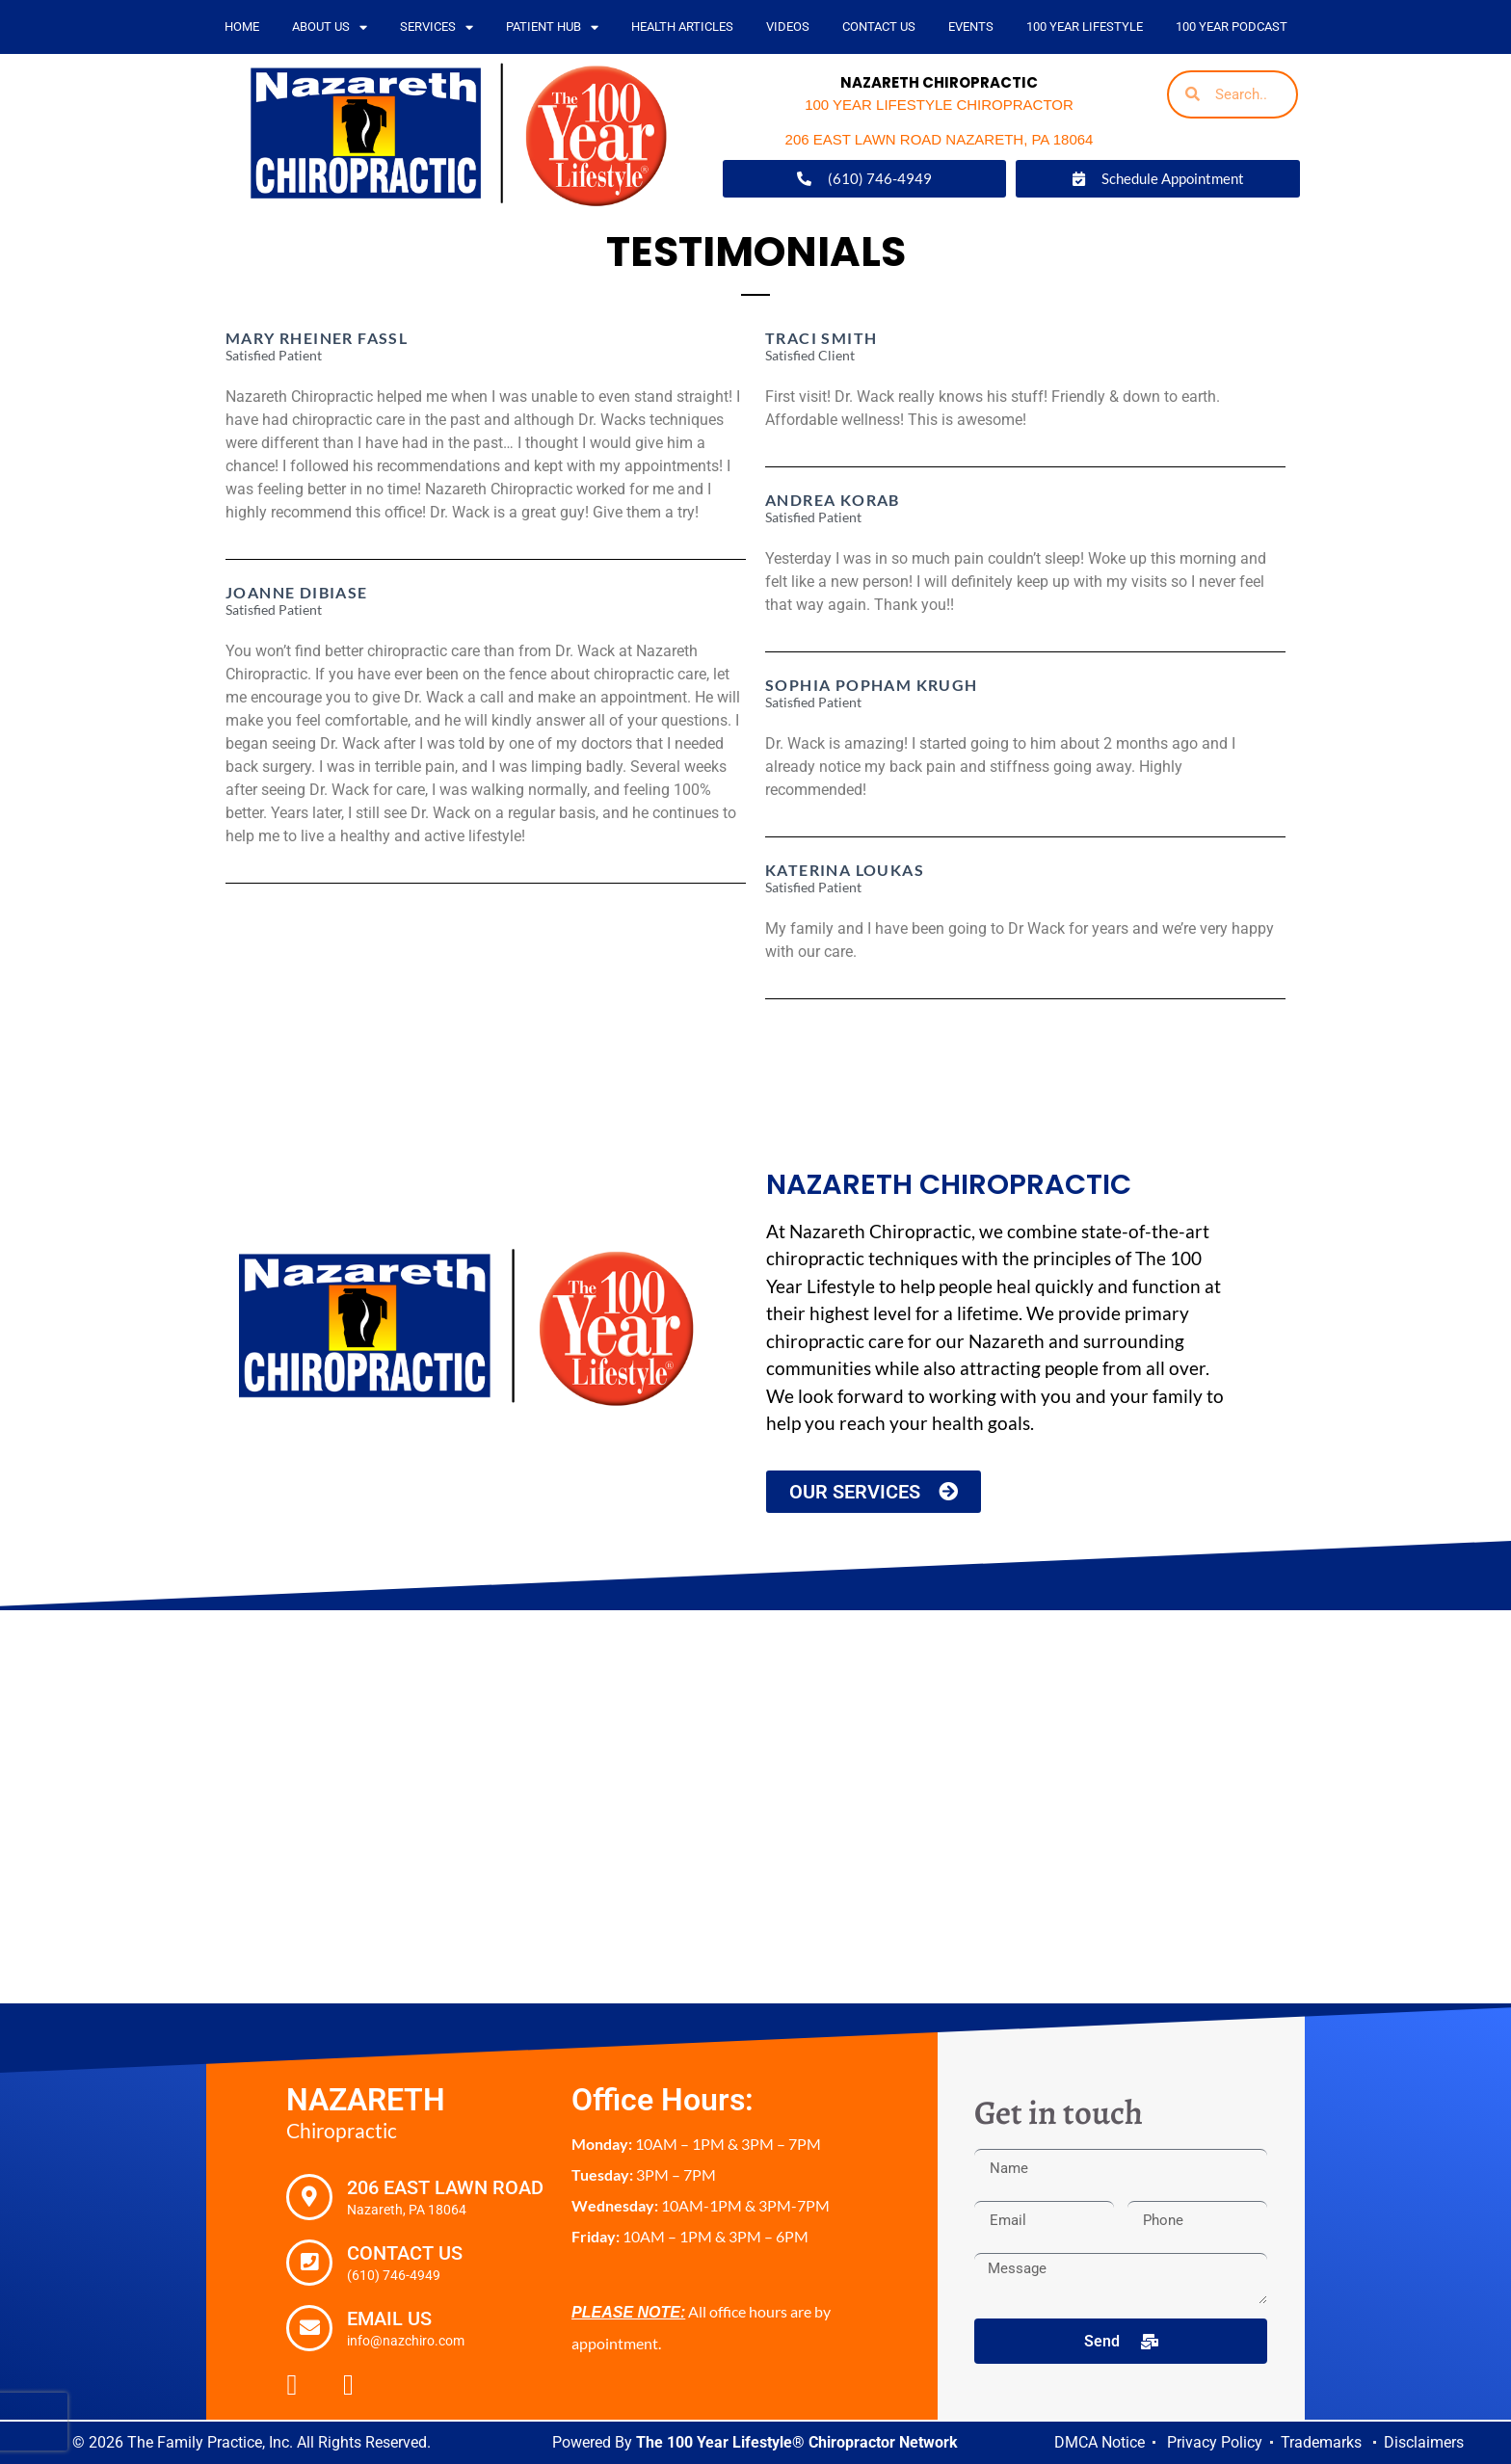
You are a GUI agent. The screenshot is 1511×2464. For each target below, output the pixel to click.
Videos (787, 26)
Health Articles (682, 26)
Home (242, 26)
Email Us (389, 2318)
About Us (329, 27)
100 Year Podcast (1231, 26)
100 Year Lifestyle (1084, 26)
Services (436, 27)
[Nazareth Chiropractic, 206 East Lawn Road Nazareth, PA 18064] (755, 1806)
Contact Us (878, 26)
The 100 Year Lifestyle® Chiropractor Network (797, 2442)
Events (971, 26)
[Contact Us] (309, 2262)
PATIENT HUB (552, 27)
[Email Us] (309, 2328)
